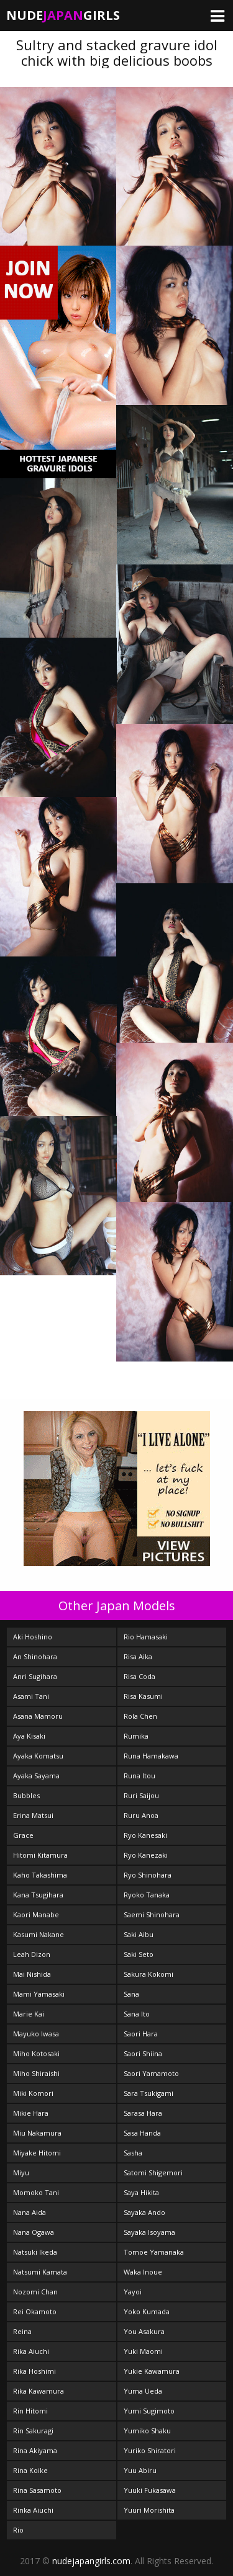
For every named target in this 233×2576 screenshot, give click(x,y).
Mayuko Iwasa (36, 2033)
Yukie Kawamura (152, 2371)
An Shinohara (35, 1656)
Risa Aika (138, 1656)
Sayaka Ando (144, 2212)
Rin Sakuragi (33, 2430)
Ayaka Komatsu (38, 1755)
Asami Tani (31, 1696)
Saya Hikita (141, 2192)
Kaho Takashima (40, 1874)
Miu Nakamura (37, 2132)
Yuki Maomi (143, 2351)
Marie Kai (28, 2013)
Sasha (133, 2152)
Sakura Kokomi (148, 1974)
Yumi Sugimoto (149, 2410)
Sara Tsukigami (148, 2093)
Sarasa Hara (143, 2113)
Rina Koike (30, 2470)
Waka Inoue (143, 2271)
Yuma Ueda (143, 2391)
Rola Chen (140, 1716)
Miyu (21, 2172)
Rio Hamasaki (146, 1636)
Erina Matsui (33, 1815)
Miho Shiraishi (36, 2073)
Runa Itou (139, 1775)
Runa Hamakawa (151, 1755)
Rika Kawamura (38, 2391)
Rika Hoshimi (34, 2371)
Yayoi (133, 2291)
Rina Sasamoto (37, 2490)
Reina (22, 2331)
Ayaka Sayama (36, 1775)
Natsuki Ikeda (35, 2252)
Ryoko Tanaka (147, 1894)
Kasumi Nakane (38, 1934)
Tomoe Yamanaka (154, 2252)
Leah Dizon (31, 1954)
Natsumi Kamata (40, 2271)
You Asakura (144, 2331)
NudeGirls (63, 15)
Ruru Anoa (141, 1815)
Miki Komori (33, 2093)
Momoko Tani (36, 2192)
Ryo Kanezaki (146, 1855)
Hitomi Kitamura (40, 1855)
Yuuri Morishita (149, 2510)
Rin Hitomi (30, 2410)
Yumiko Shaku (147, 2430)
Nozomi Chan (35, 2291)
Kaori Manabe (36, 1914)
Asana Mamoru (38, 1716)
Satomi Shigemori (153, 2172)
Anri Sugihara (35, 1676)
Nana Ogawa (33, 2232)
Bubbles (26, 1795)
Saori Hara (141, 2033)
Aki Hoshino (32, 1636)
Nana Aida (29, 2212)
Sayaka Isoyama (149, 2232)
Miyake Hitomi (37, 2152)
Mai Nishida (32, 1974)
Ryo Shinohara (147, 1874)
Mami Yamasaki (39, 1994)
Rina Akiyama (35, 2450)
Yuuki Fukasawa (150, 2490)
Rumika (136, 1735)
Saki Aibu (138, 1934)
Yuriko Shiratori (150, 2450)
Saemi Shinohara (152, 1914)
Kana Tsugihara (38, 1894)
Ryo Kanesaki (145, 1835)
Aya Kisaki (29, 1735)
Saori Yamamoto (151, 2073)
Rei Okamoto (35, 2311)
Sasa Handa (142, 2132)
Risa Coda (139, 1676)
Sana (131, 1994)
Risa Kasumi (143, 1696)
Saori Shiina (143, 2053)
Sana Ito (137, 2013)
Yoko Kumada (147, 2311)
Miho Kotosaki (36, 2053)
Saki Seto (138, 1954)
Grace (23, 1835)
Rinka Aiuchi (33, 2510)
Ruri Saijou (141, 1795)
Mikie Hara (30, 2113)
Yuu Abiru (140, 2470)
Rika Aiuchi (31, 2351)
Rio (18, 2529)
